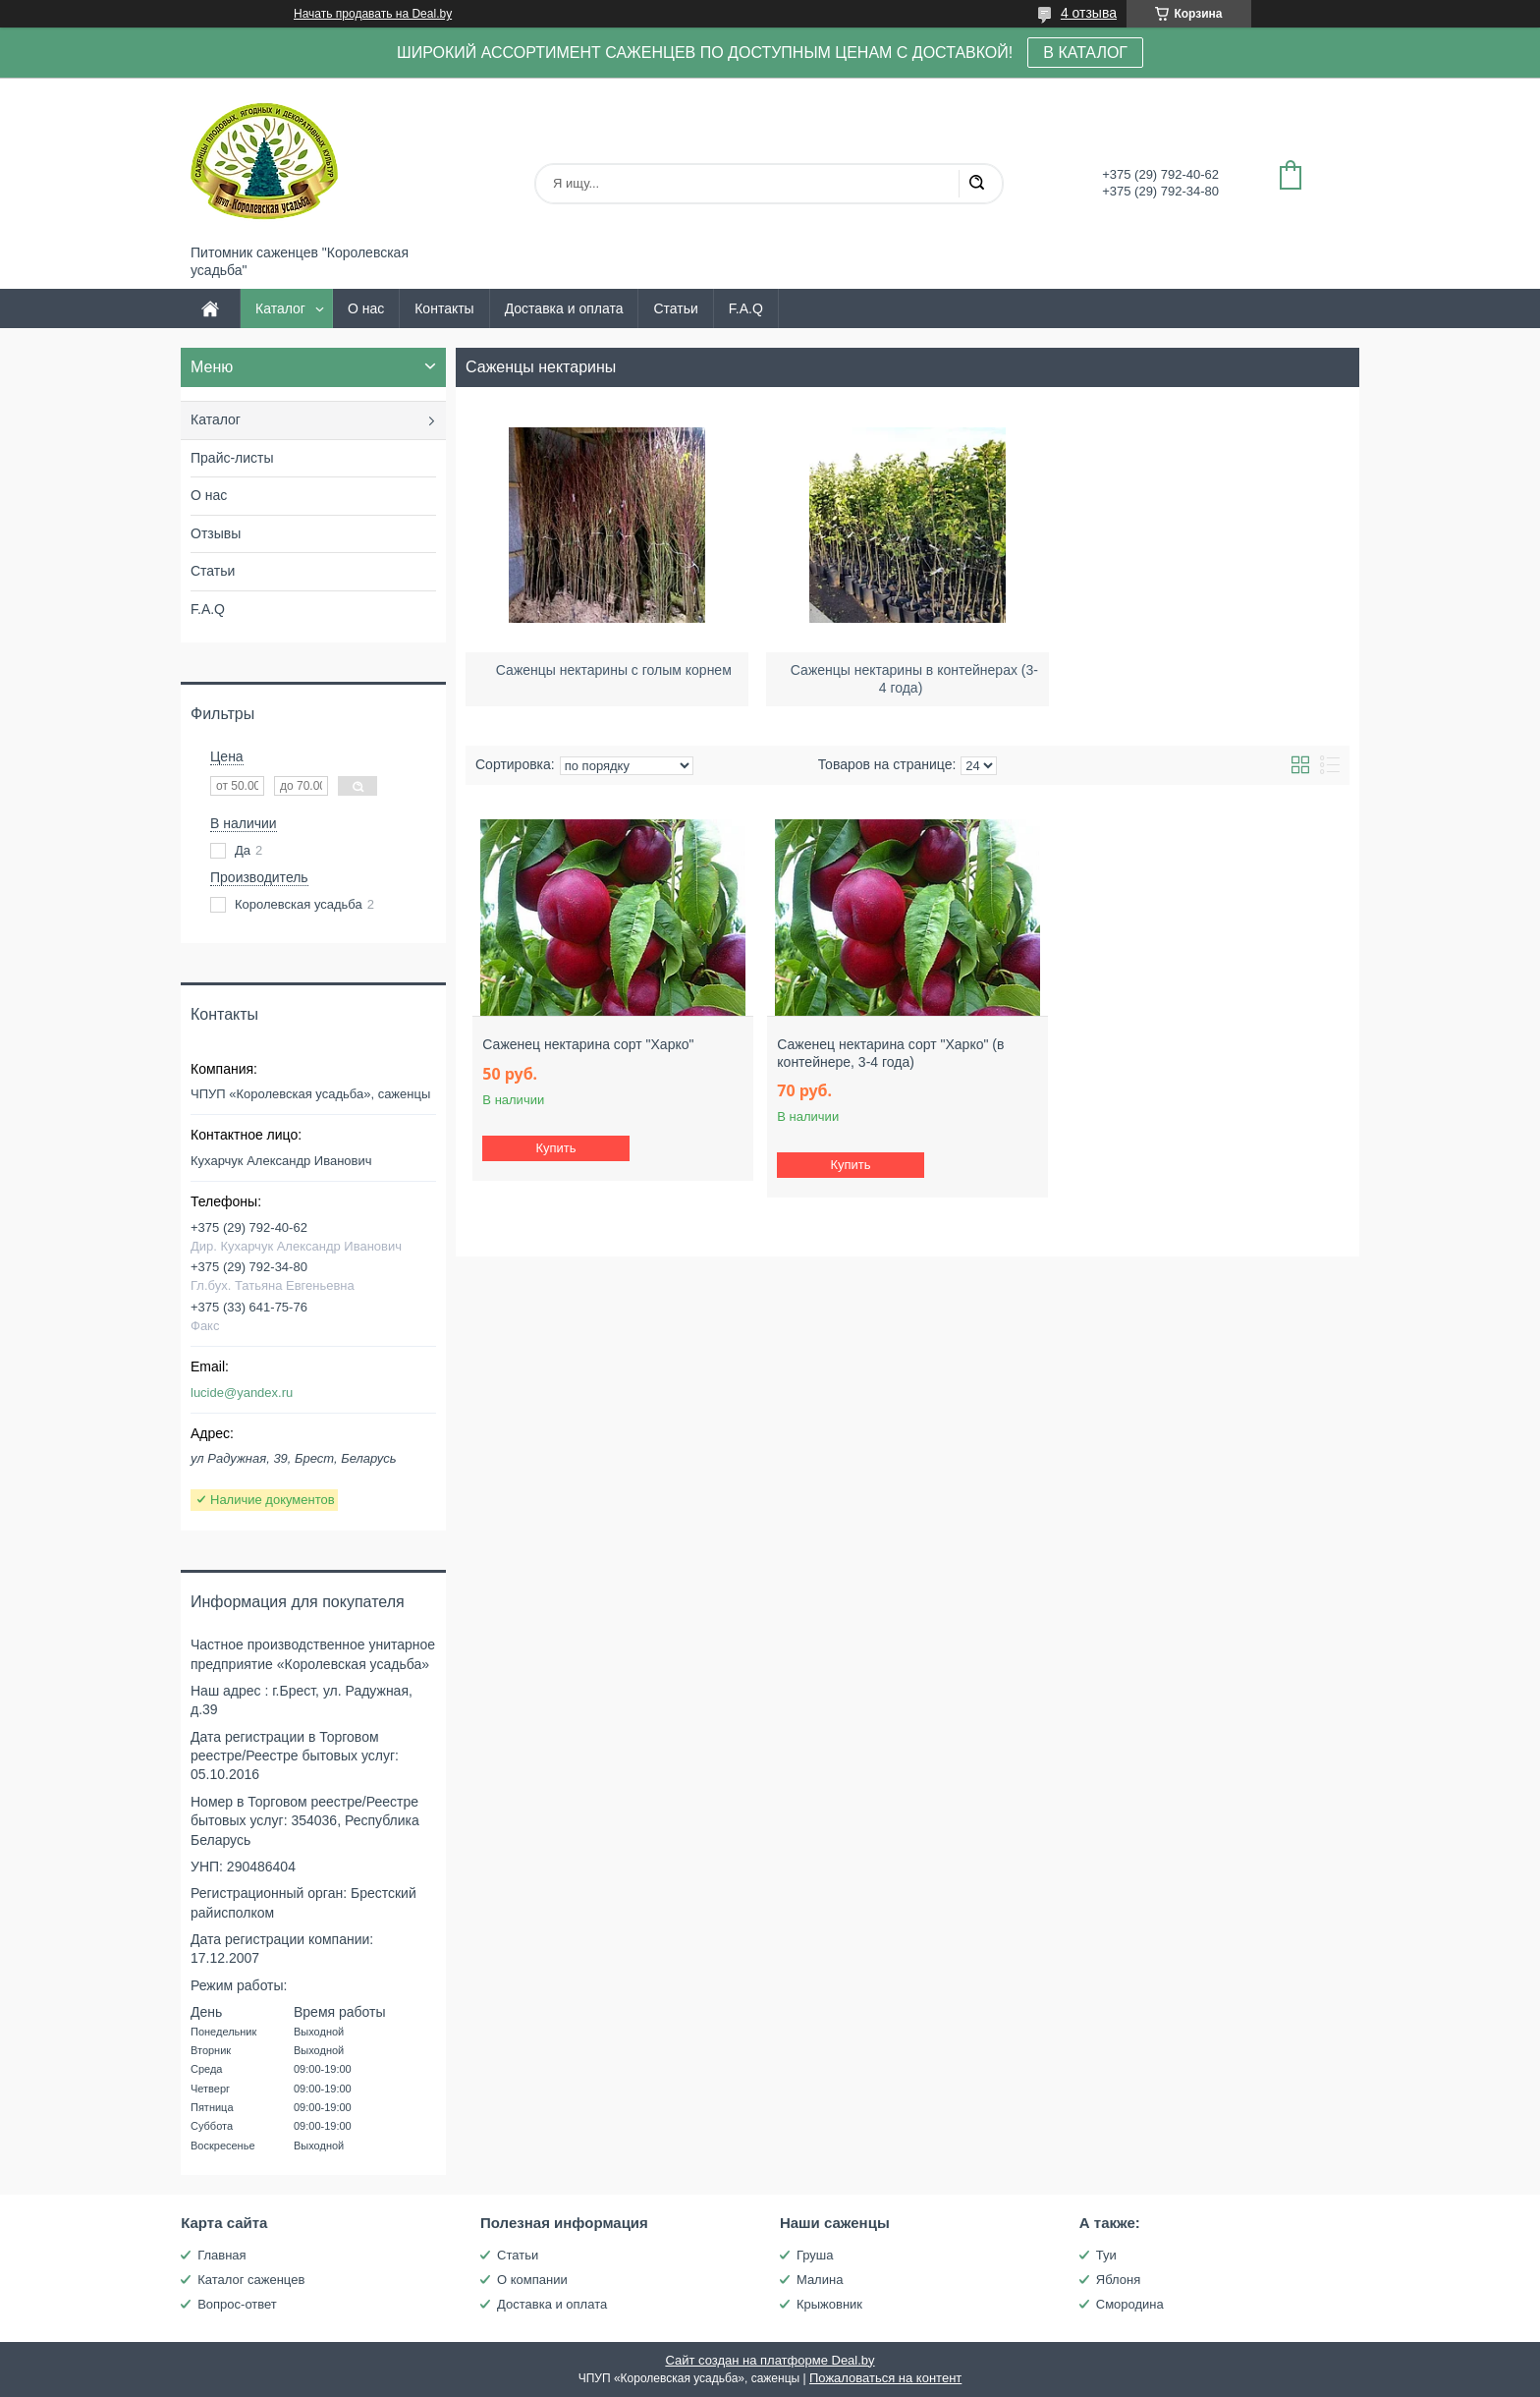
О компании (532, 2279)
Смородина (1130, 2304)
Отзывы (216, 533)
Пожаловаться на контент (885, 2377)
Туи (1106, 2255)
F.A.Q (746, 308)
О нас (366, 308)
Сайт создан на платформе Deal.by (769, 2360)
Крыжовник (829, 2304)
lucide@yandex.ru (242, 1392)
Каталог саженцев (250, 2279)
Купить (556, 1148)
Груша (815, 2255)
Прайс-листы (232, 458)
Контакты (443, 308)
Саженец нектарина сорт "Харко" (587, 1044)
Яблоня (1118, 2279)
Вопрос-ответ (237, 2304)
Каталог (280, 308)
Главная (221, 2255)
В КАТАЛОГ (1085, 52)
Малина (820, 2279)
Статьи (675, 308)
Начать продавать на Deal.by (373, 14)
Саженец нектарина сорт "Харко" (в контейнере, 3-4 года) (890, 1053)
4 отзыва (1089, 13)
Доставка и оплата (564, 308)
